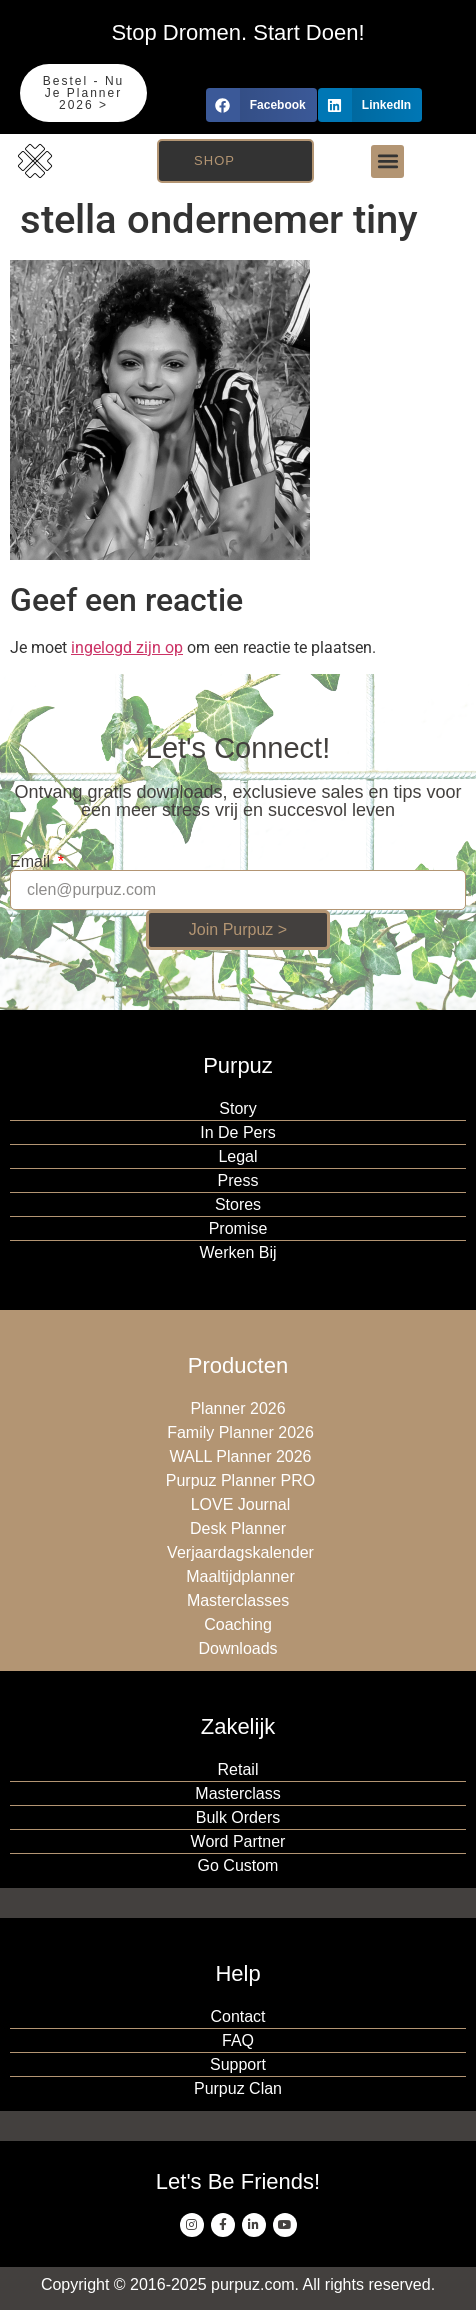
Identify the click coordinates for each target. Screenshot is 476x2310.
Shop (214, 160)
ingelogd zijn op (127, 647)
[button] (261, 105)
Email (32, 862)
